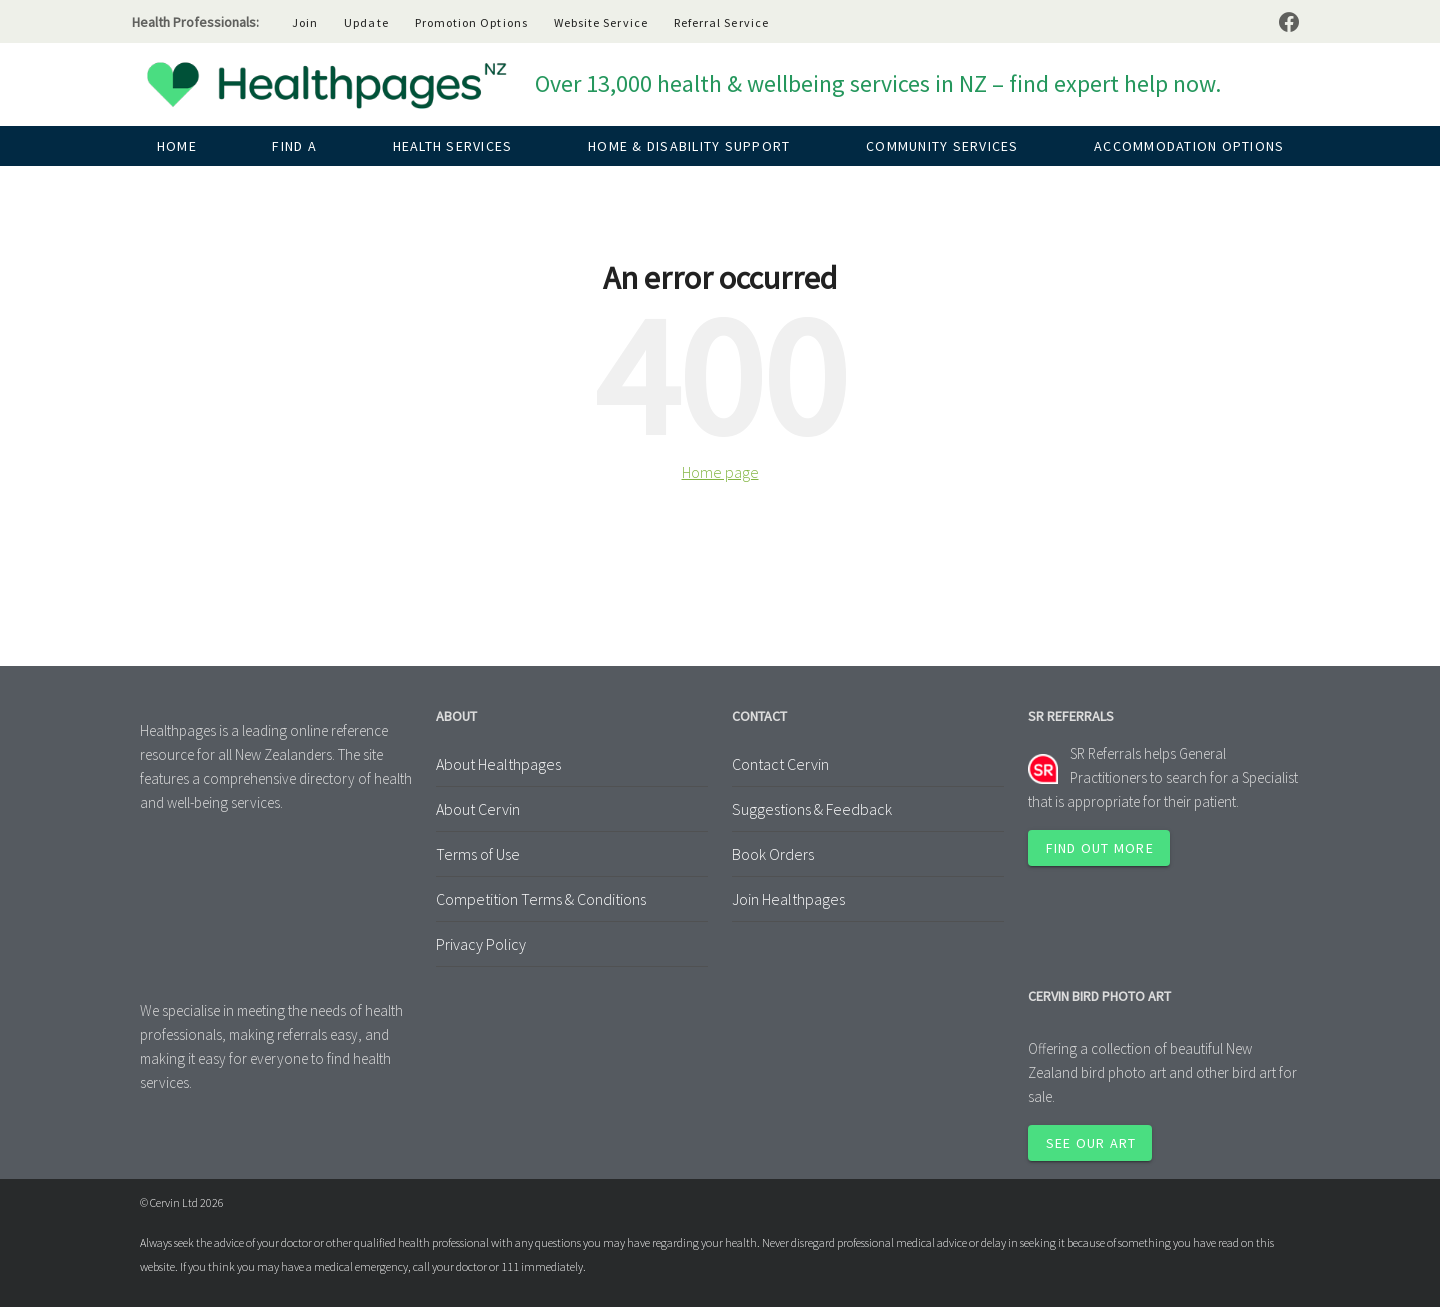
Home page (720, 472)
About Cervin (478, 809)
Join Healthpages (788, 899)
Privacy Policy (481, 944)
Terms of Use (478, 854)
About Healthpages (498, 764)
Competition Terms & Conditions (541, 899)
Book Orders (773, 854)
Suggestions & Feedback (812, 809)
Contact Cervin (780, 764)
